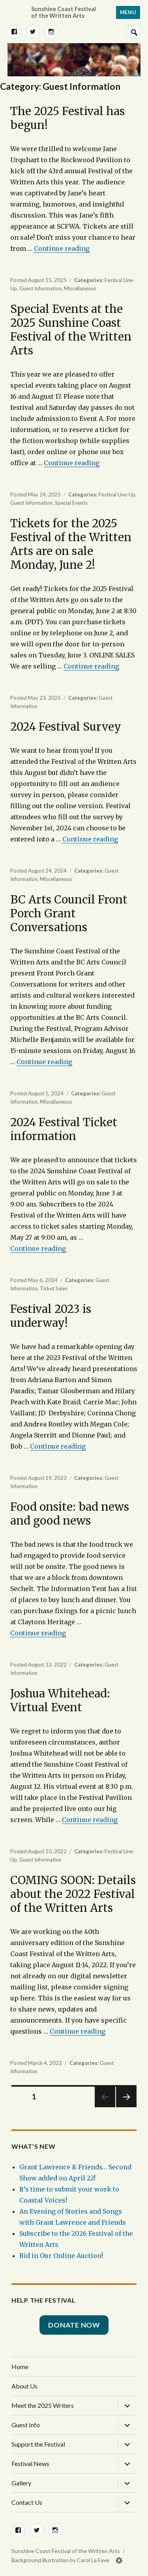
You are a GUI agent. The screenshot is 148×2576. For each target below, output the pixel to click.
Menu (128, 12)
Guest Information (40, 288)
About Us (24, 2386)
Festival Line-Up (117, 494)
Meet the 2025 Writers (42, 2405)
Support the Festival (38, 2444)
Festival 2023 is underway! (50, 1316)
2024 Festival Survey (65, 727)
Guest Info (25, 2424)
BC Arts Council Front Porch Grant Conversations (68, 913)
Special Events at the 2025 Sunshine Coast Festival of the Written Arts (70, 330)
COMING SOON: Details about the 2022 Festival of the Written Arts (73, 1894)
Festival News (30, 2463)
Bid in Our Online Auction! (61, 2256)
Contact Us (26, 2502)
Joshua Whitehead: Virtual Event (60, 1700)
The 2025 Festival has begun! (67, 118)
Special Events (71, 503)
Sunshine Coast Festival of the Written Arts (63, 12)
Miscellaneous (80, 288)
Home (19, 2366)
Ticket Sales (53, 1288)
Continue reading (62, 248)
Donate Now (74, 2325)
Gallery (21, 2483)
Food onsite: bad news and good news (69, 1514)
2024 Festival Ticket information (63, 1129)
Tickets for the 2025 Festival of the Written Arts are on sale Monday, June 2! (70, 544)
